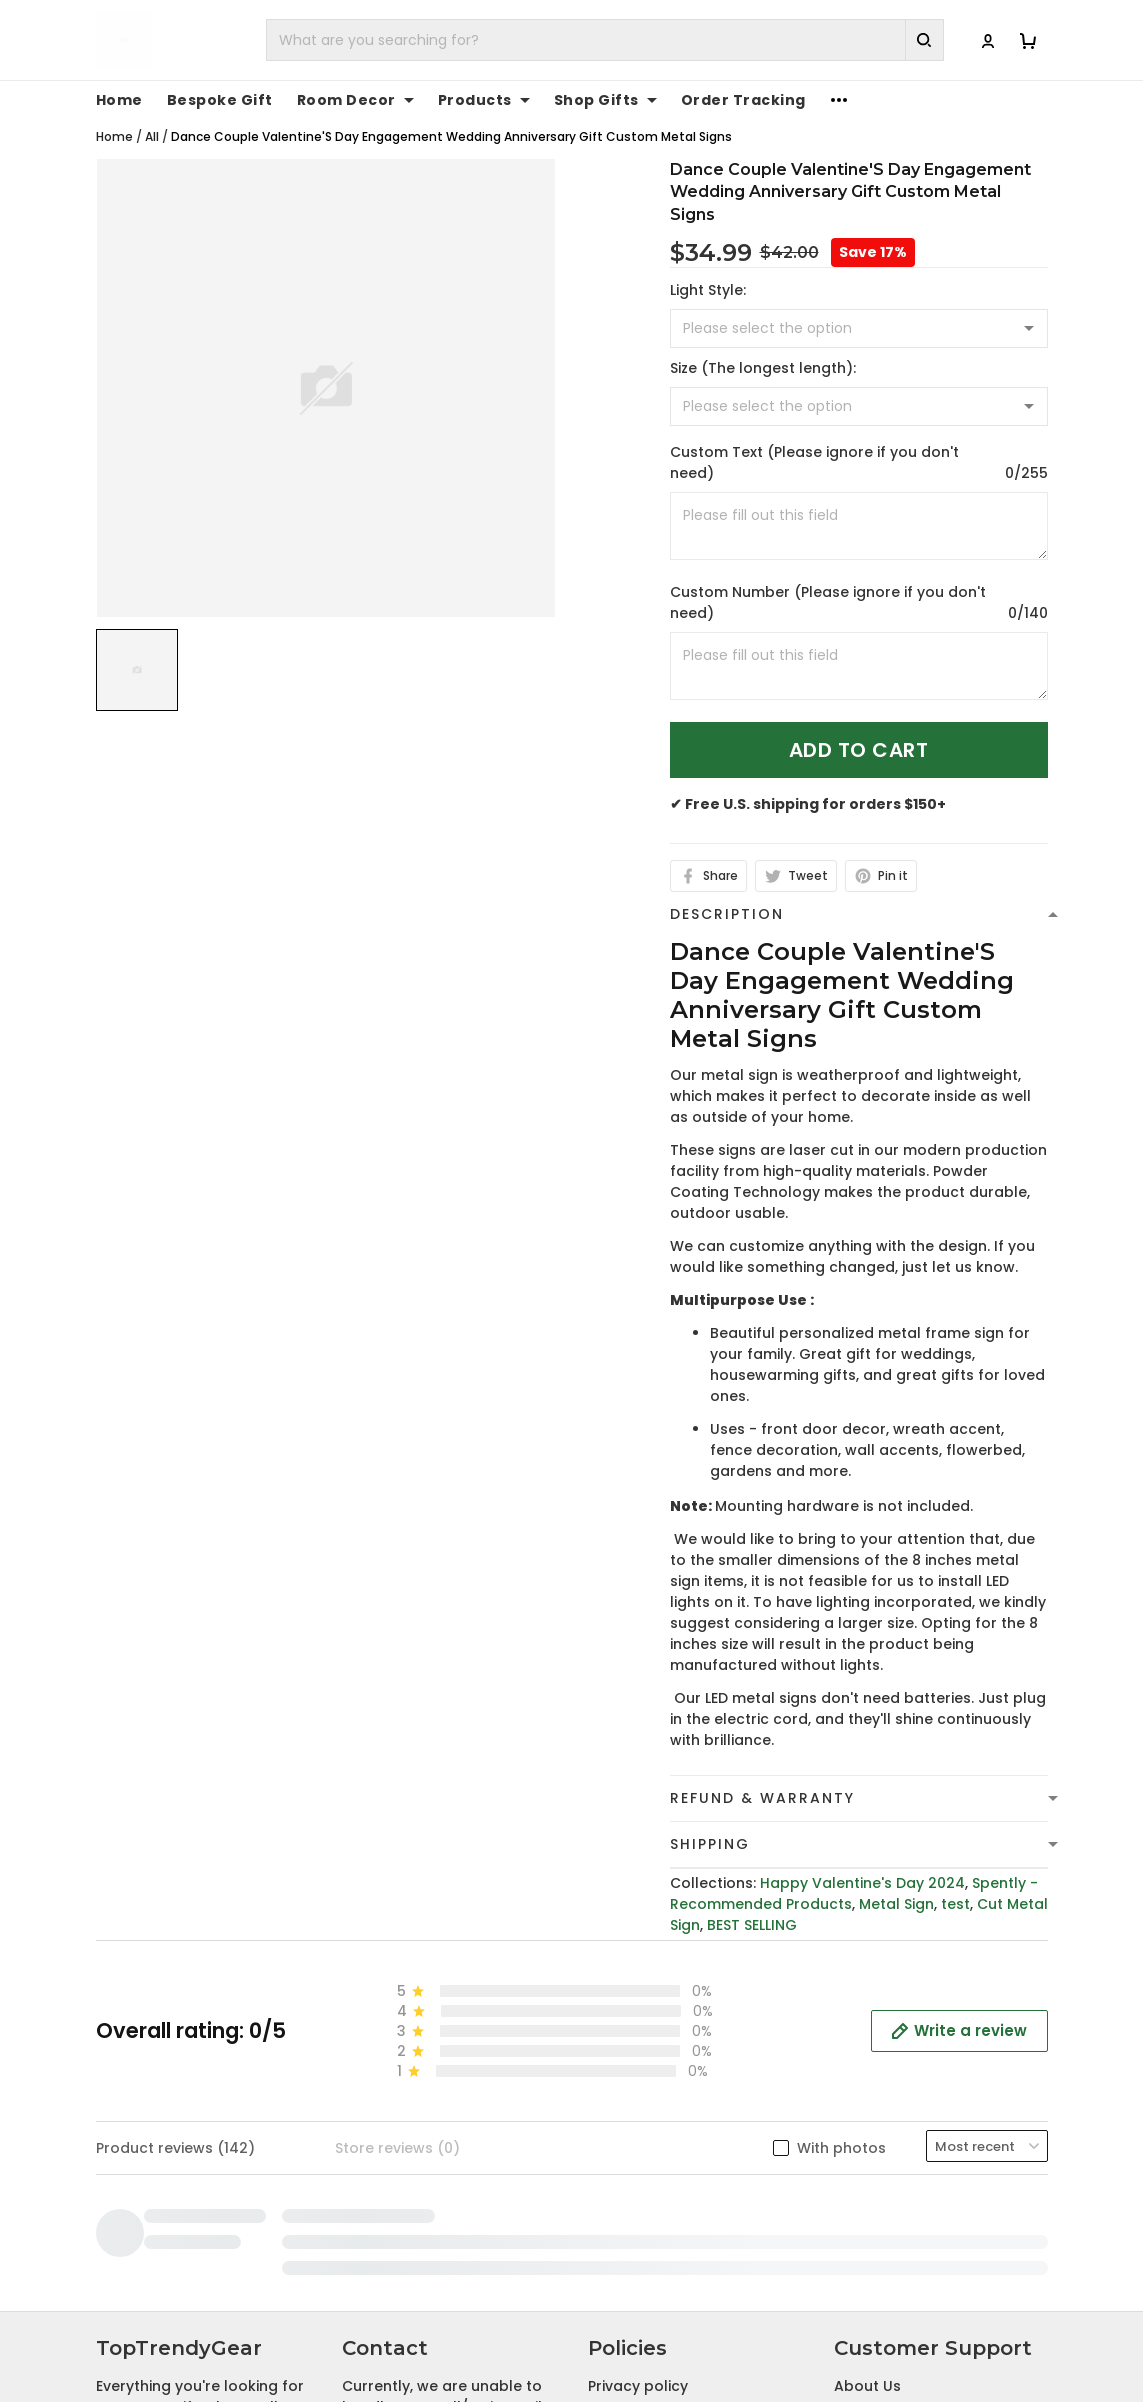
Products (484, 100)
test (955, 1904)
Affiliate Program (896, 2139)
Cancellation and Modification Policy (656, 2180)
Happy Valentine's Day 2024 (862, 1883)
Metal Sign (896, 1904)
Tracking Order (889, 2108)
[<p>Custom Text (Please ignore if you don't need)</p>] (859, 526)
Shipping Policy (642, 2077)
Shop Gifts (605, 100)
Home (119, 100)
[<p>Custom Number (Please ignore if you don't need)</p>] (859, 666)
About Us (867, 2015)
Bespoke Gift (220, 100)
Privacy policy (638, 2015)
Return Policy (635, 2139)
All (152, 136)
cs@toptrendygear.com (450, 2099)
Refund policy (638, 2108)
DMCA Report (817, 2334)
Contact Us (875, 2046)
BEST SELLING (752, 1925)
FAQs (852, 2077)
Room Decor (355, 100)
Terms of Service (649, 2046)
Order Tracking (743, 100)
